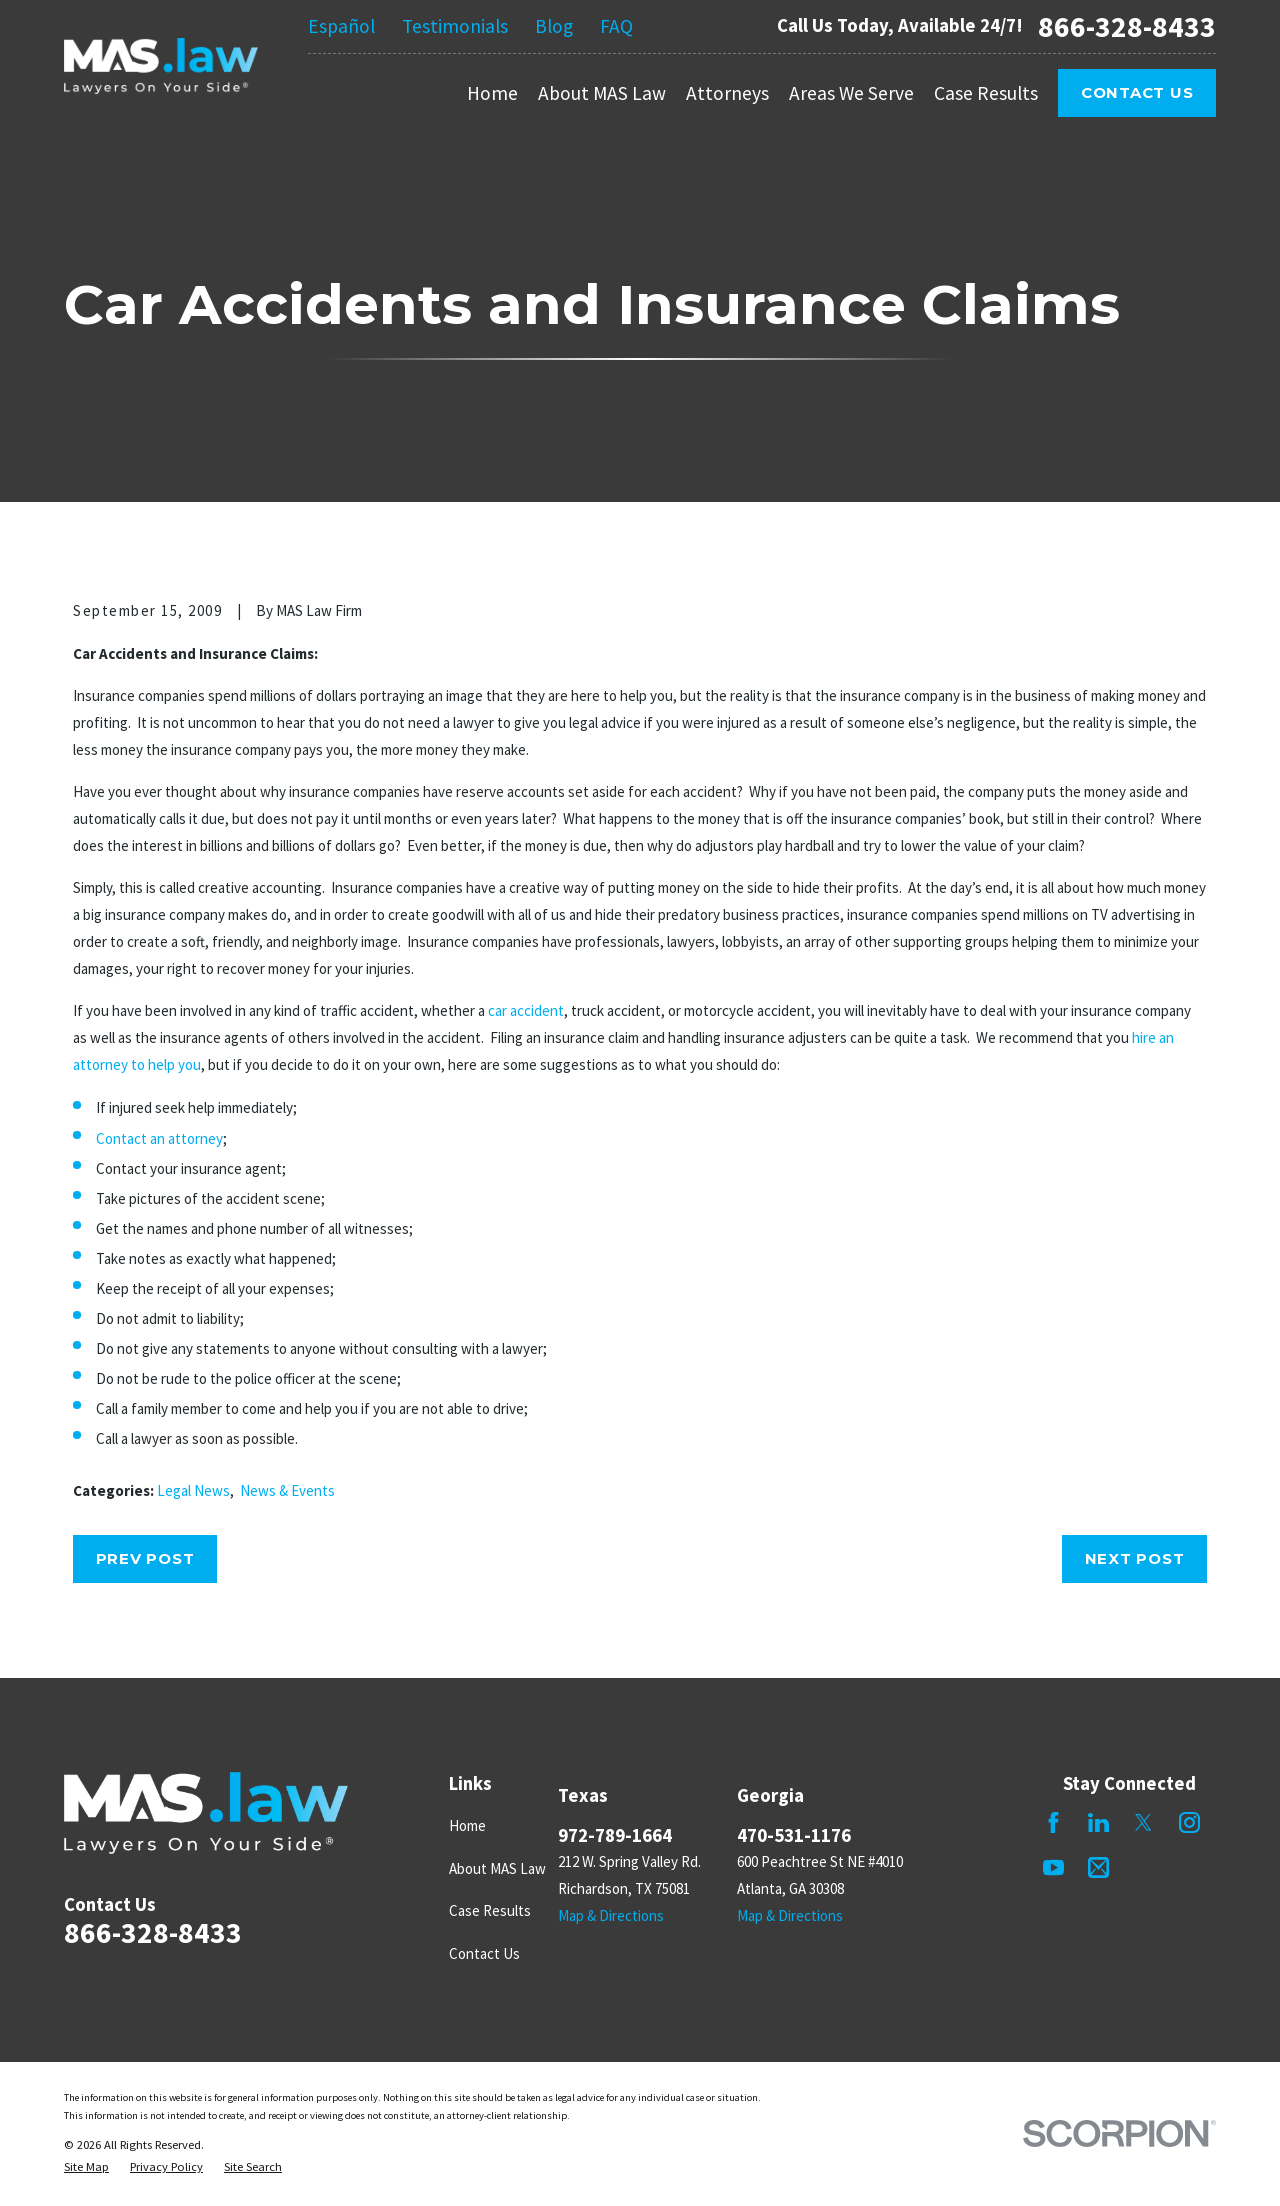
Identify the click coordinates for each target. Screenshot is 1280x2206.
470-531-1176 (794, 1835)
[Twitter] (1143, 1822)
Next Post (1135, 1558)
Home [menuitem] (492, 93)
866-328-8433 (1127, 26)
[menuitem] (86, 2167)
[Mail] (1098, 1867)
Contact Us (1137, 92)
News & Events (287, 1490)
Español (341, 26)
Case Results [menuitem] (986, 93)
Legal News (193, 1490)
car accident (526, 1010)
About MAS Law (497, 1868)
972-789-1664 (615, 1835)
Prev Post (145, 1558)
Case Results (490, 1910)
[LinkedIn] (1098, 1822)
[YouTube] (1053, 1867)
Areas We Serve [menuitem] (851, 93)
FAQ (616, 26)
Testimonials (455, 26)
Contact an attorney (159, 1138)
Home (467, 1825)
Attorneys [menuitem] (727, 93)
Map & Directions (611, 1915)
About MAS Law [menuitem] (602, 93)
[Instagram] (1189, 1822)
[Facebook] (1053, 1822)
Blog (554, 26)
